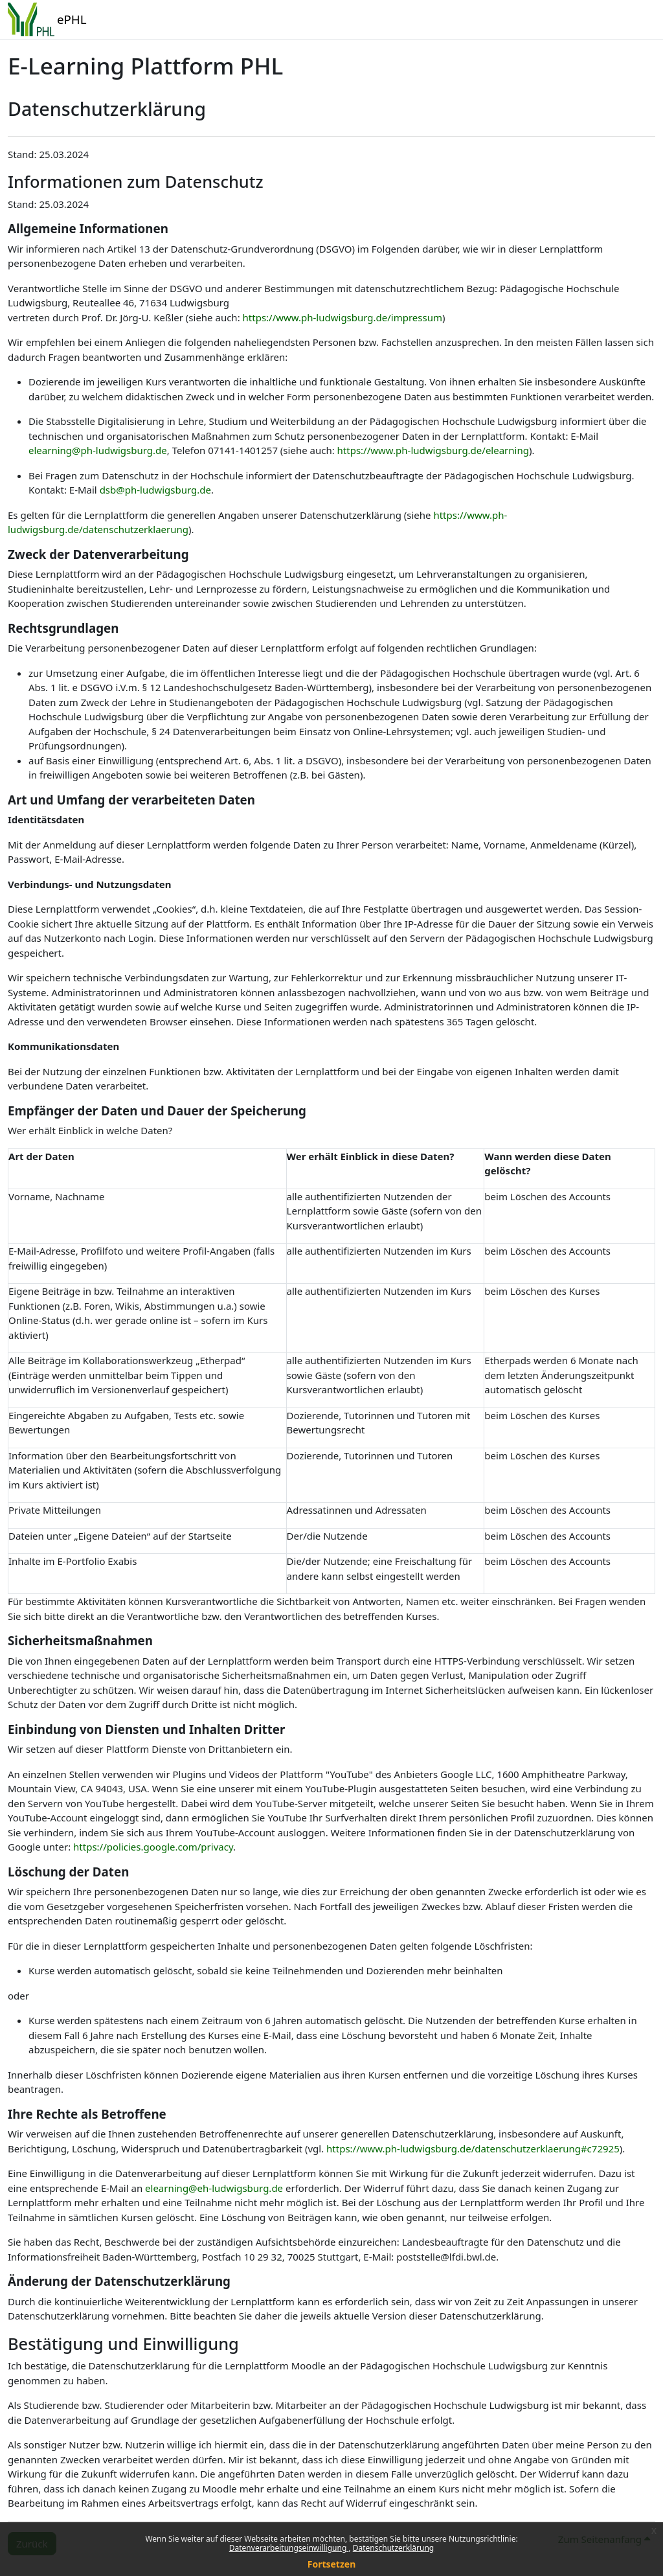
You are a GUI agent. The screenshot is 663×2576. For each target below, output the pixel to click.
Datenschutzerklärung (393, 2547)
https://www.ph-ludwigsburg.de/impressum (342, 317)
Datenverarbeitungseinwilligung (289, 2547)
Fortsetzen (332, 2564)
